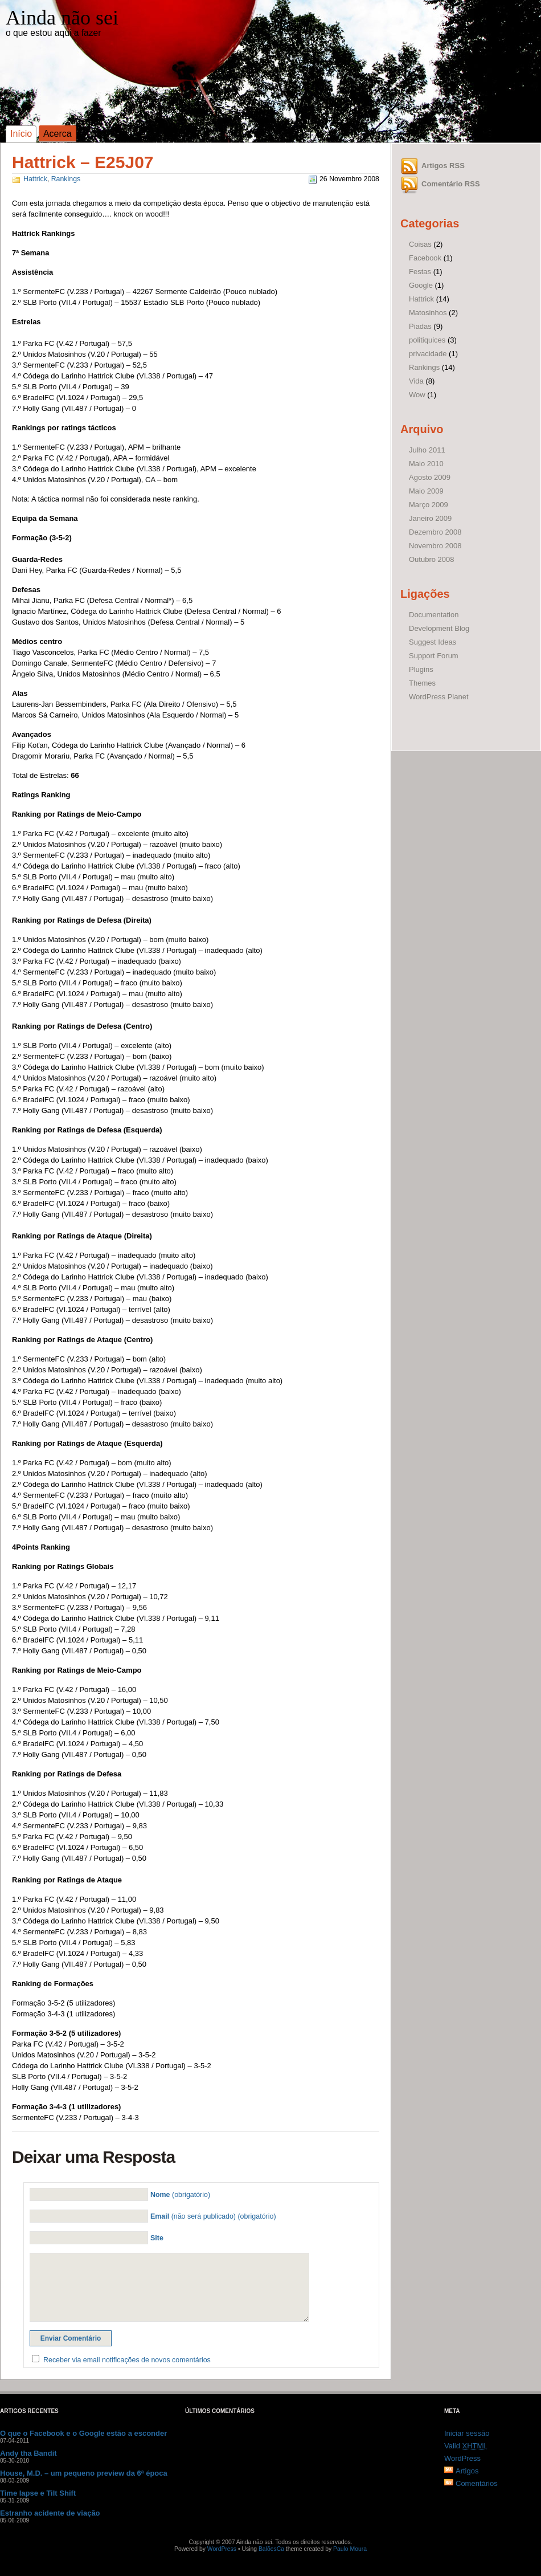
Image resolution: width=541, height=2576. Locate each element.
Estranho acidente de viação (50, 2513)
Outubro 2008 (431, 559)
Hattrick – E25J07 (83, 162)
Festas (420, 271)
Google (421, 285)
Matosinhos (427, 312)
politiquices (427, 340)
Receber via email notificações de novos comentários (127, 2360)
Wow (417, 394)
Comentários (477, 2483)
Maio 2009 (426, 491)
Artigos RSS (443, 165)
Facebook (425, 258)
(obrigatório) (180, 2195)
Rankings (65, 179)
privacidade (428, 353)
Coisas (420, 244)
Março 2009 (428, 504)
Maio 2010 (426, 463)
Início (21, 133)
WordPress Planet (439, 696)
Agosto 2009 (429, 477)
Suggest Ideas (432, 642)
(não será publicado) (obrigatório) (213, 2216)
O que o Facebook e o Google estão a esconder (83, 2433)
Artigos (467, 2471)
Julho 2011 (427, 450)
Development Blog (439, 628)
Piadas (420, 326)
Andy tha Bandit (28, 2453)
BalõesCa (271, 2549)
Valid (465, 2446)
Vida (416, 381)
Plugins (421, 669)
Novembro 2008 (435, 545)
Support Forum (433, 655)
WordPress (462, 2458)
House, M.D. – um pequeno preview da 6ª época (83, 2473)
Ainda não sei (62, 17)
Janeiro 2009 (430, 518)
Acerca (57, 133)
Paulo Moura (350, 2549)
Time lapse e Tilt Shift (38, 2493)
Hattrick (35, 179)
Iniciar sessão (466, 2433)
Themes (422, 683)
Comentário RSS (450, 184)
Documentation (433, 614)
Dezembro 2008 (435, 532)
